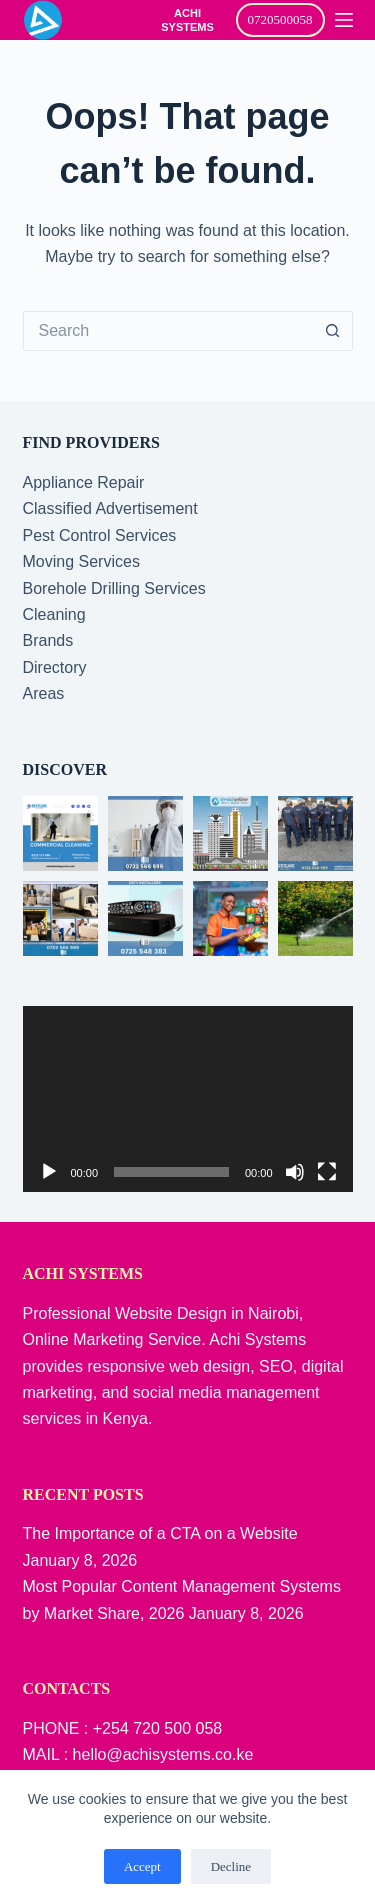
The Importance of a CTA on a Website (160, 1533)
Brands (48, 640)
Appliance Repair (84, 482)
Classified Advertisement (110, 508)
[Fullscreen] (327, 1172)
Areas (44, 693)
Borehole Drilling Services (114, 588)
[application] (188, 1099)
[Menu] (344, 20)
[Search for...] (168, 331)
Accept (142, 1866)
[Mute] (295, 1172)
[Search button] (333, 331)
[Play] (49, 1172)
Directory (55, 667)
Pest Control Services (100, 535)
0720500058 (280, 19)
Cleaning (54, 614)
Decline (231, 1866)
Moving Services (81, 561)
